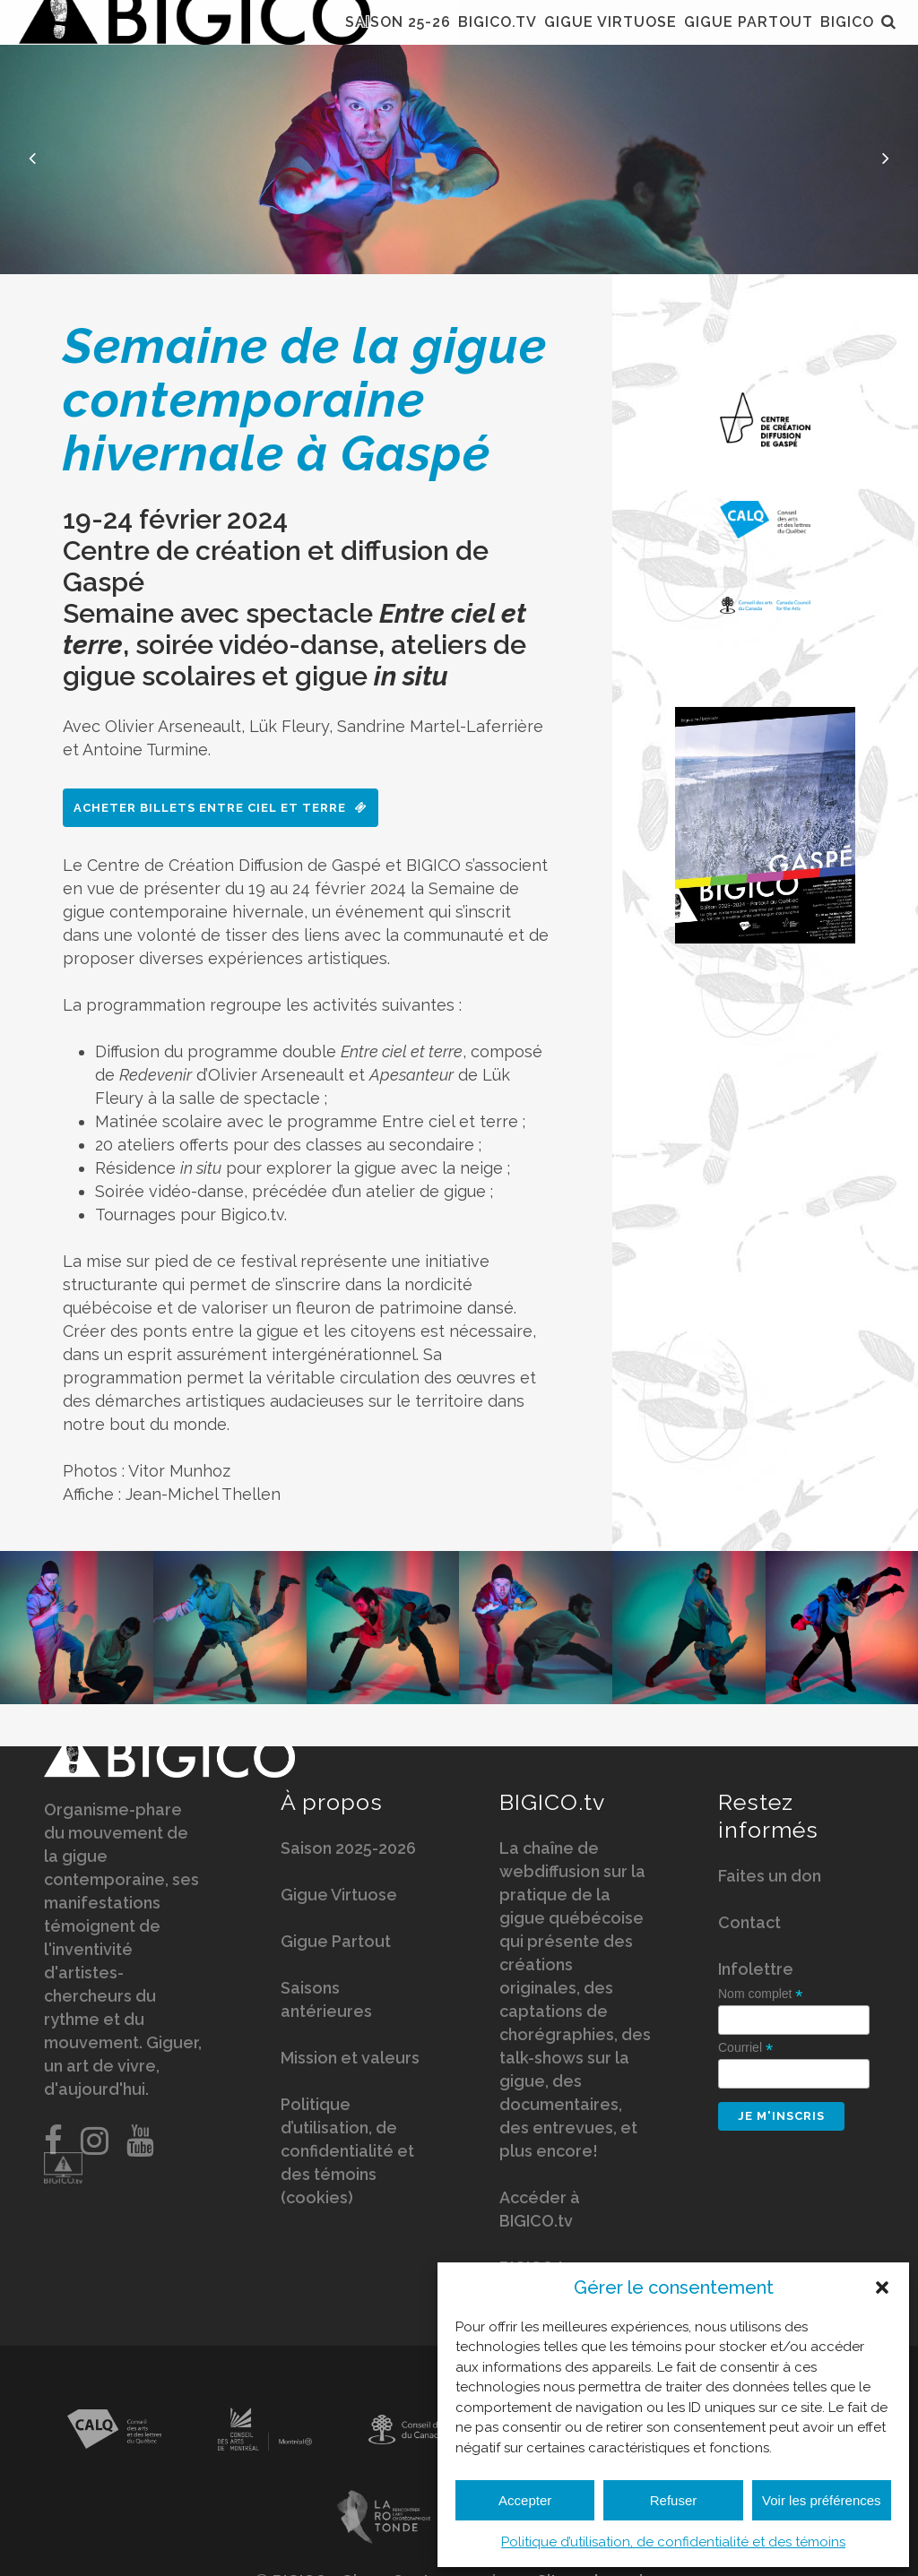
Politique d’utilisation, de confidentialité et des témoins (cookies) (347, 2154)
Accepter (524, 2500)
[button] (882, 2287)
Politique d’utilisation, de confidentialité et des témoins (673, 2542)
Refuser (673, 2500)
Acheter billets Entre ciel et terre (221, 807)
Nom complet (760, 1996)
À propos (332, 1804)
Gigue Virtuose (339, 1897)
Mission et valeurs (350, 2060)
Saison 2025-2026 (348, 1850)
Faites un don (769, 1878)
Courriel (745, 2050)
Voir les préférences (821, 2500)
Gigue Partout (336, 1943)
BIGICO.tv (552, 1804)
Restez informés (768, 1818)
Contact (749, 1925)
